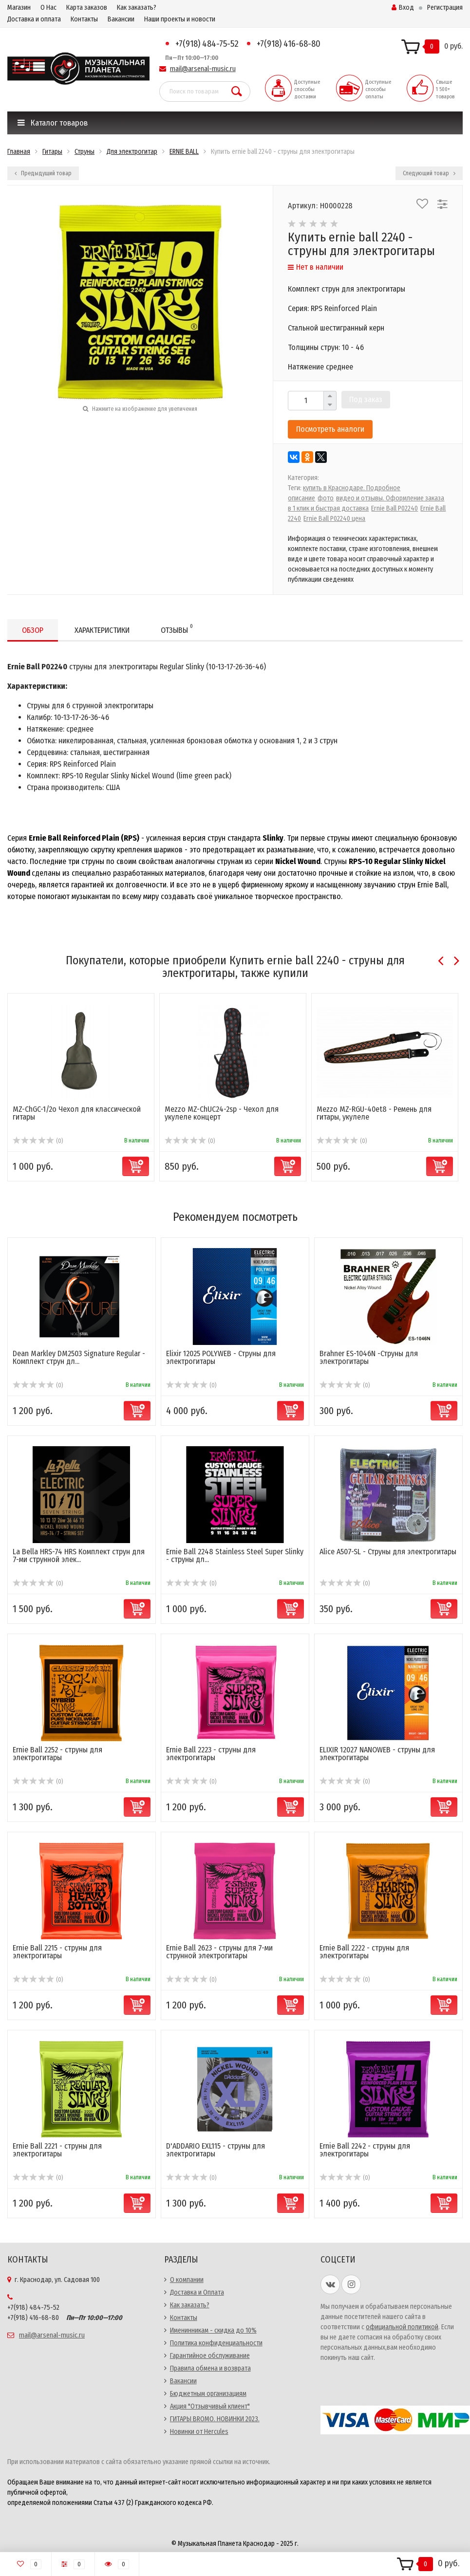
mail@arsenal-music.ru (203, 69)
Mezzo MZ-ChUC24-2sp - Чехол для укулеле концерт (222, 1113)
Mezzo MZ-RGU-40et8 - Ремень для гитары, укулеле (374, 1113)
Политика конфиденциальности (216, 2343)
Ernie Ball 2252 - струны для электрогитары (57, 1753)
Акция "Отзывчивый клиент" (210, 2406)
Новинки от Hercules (199, 2432)
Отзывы (177, 629)
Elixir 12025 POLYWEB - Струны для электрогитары (221, 1357)
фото (326, 498)
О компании (187, 2280)
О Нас (48, 7)
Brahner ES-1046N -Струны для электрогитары (369, 1357)
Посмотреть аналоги (330, 429)
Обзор (32, 630)
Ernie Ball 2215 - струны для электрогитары (57, 1951)
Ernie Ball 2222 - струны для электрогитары (364, 1951)
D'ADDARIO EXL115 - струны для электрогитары (215, 2149)
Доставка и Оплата (197, 2292)
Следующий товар (429, 173)
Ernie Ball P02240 (394, 508)
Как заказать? (136, 7)
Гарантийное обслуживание (210, 2356)
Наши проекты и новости (179, 19)
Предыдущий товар (43, 173)
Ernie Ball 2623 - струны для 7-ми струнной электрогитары (219, 1951)
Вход (403, 7)
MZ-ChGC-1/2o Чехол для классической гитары (77, 1113)
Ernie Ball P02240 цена (334, 519)
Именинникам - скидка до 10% (213, 2330)
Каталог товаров (53, 123)
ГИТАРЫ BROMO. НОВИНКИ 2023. (215, 2419)
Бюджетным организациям (208, 2394)
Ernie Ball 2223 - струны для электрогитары (211, 1753)
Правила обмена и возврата (210, 2368)
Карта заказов (86, 7)
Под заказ (365, 399)
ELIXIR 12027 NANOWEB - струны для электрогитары (377, 1753)
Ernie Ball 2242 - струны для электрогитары (365, 2149)
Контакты (84, 19)
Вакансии (121, 19)
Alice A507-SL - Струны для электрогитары (388, 1551)
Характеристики (102, 630)
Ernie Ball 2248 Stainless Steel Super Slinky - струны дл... (234, 1555)
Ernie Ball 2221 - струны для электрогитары (57, 2149)
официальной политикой (402, 2327)
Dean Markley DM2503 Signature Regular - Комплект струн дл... (79, 1357)
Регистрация (445, 7)
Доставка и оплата (34, 19)
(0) (38, 1141)
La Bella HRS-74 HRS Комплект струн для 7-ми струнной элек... (79, 1555)
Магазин (19, 7)
